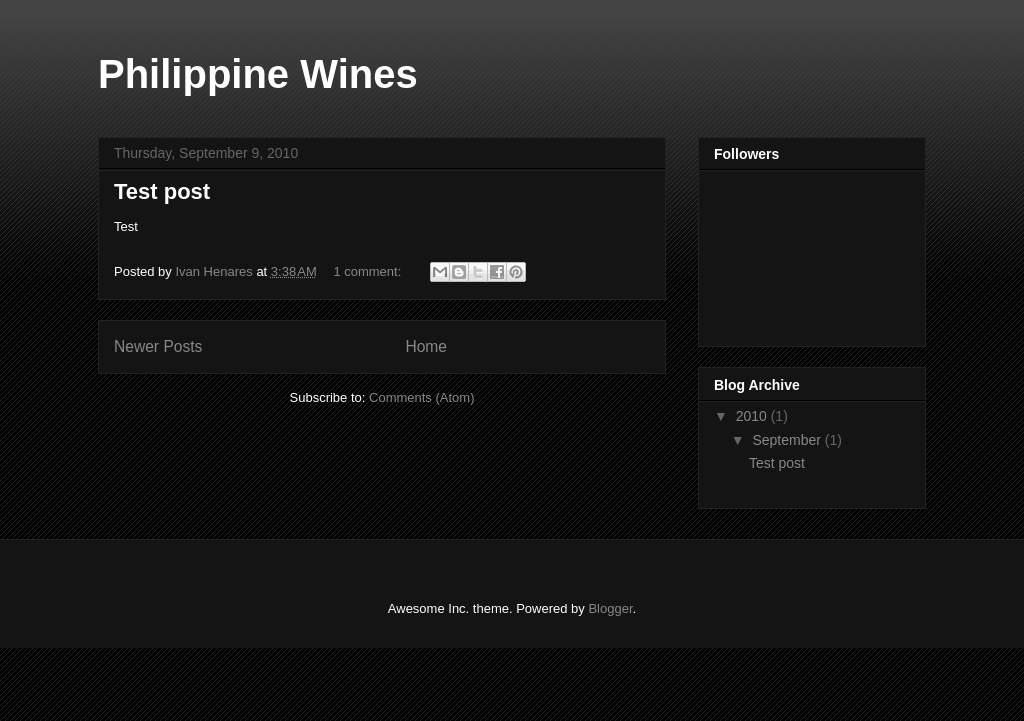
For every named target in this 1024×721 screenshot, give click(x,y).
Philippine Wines (258, 74)
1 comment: (369, 271)
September (788, 440)
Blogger (610, 608)
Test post (162, 191)
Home (426, 346)
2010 (753, 416)
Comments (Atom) (421, 397)
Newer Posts (158, 346)
